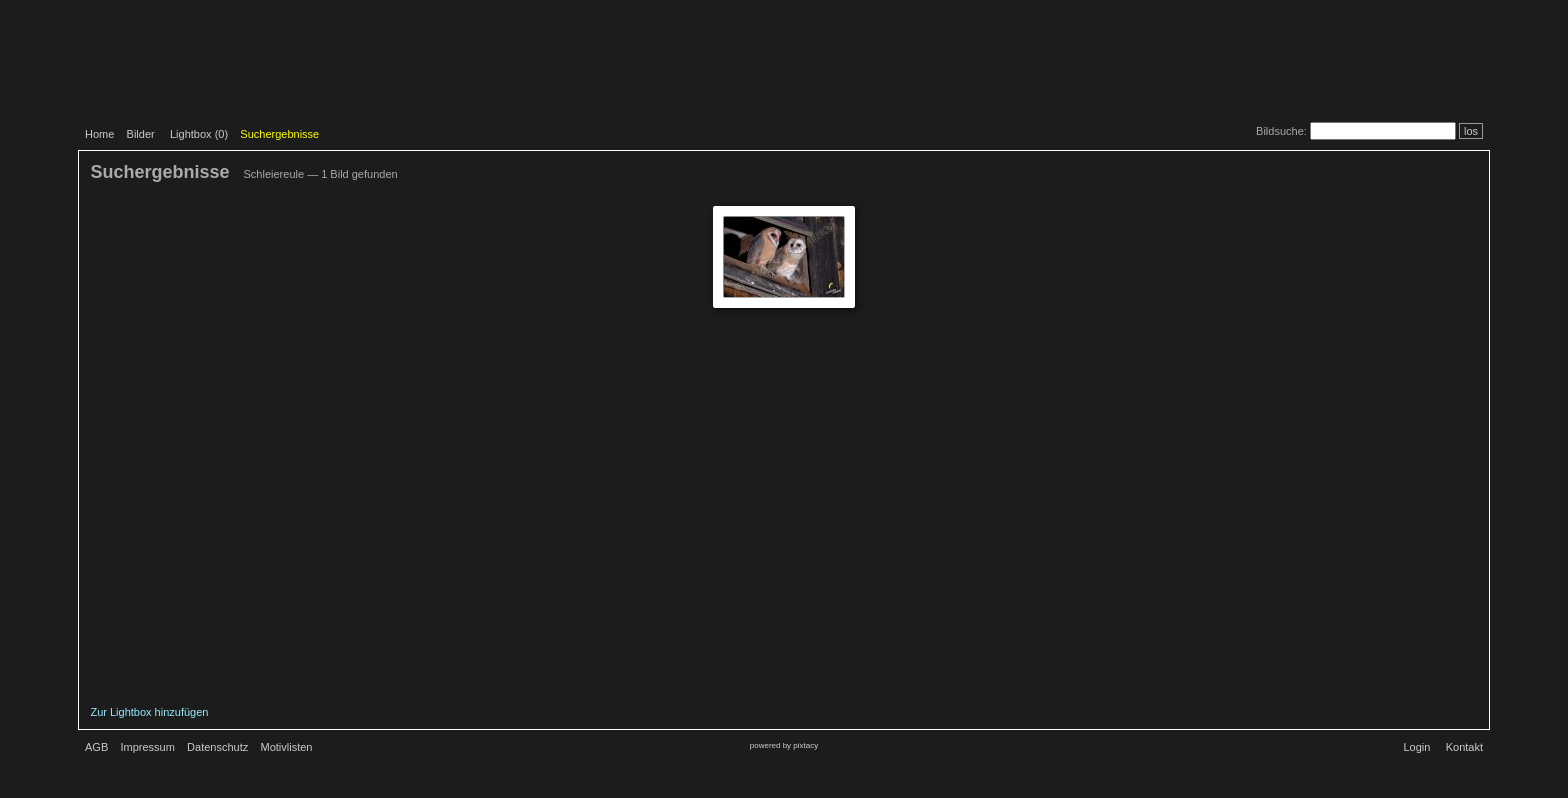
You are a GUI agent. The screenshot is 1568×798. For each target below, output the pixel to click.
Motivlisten (287, 747)
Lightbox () (199, 134)
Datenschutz (217, 747)
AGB (96, 747)
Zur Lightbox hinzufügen (149, 712)
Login (1416, 747)
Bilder (141, 134)
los (1471, 131)
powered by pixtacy (784, 745)
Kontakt (1464, 747)
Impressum (147, 747)
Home (99, 134)
